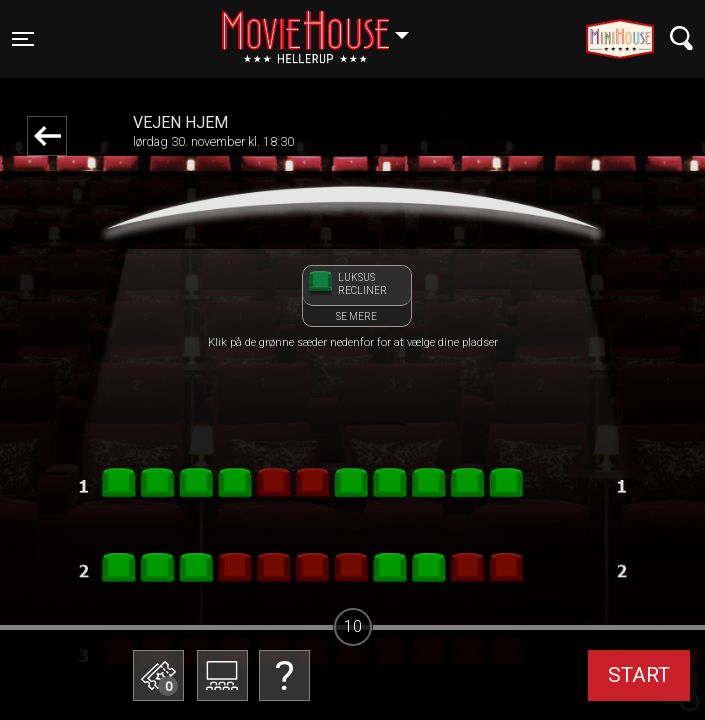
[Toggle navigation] (23, 39)
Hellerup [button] (325, 27)
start (639, 675)
